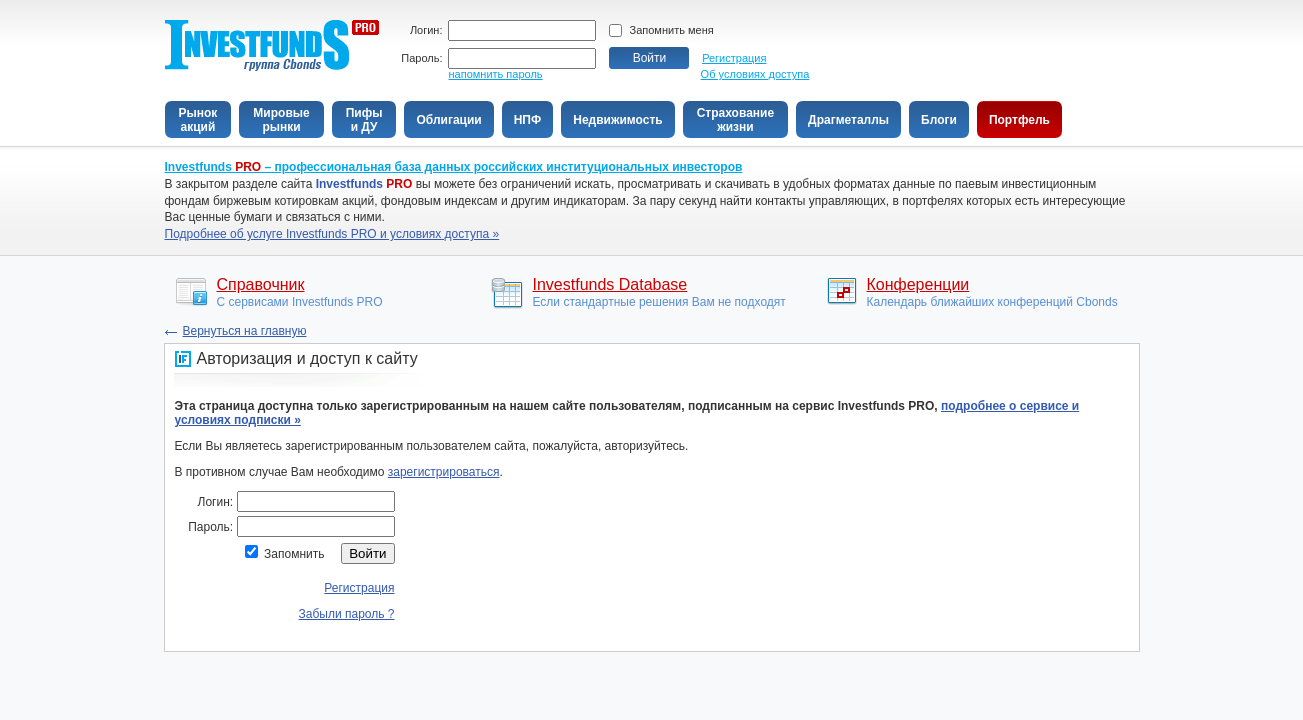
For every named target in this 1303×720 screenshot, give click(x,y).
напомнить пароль (496, 74)
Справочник (261, 284)
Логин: (426, 30)
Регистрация (734, 58)
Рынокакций (198, 120)
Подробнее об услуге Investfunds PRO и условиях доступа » (332, 234)
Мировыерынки (281, 120)
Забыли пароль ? (347, 614)
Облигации (448, 120)
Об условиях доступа (755, 74)
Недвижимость (617, 120)
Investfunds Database (610, 284)
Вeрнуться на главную (245, 331)
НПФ (528, 120)
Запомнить (294, 554)
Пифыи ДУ (364, 120)
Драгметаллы (848, 120)
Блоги (939, 120)
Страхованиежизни (735, 120)
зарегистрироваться (444, 472)
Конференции (918, 284)
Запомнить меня (672, 30)
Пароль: (421, 58)
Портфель (1019, 120)
